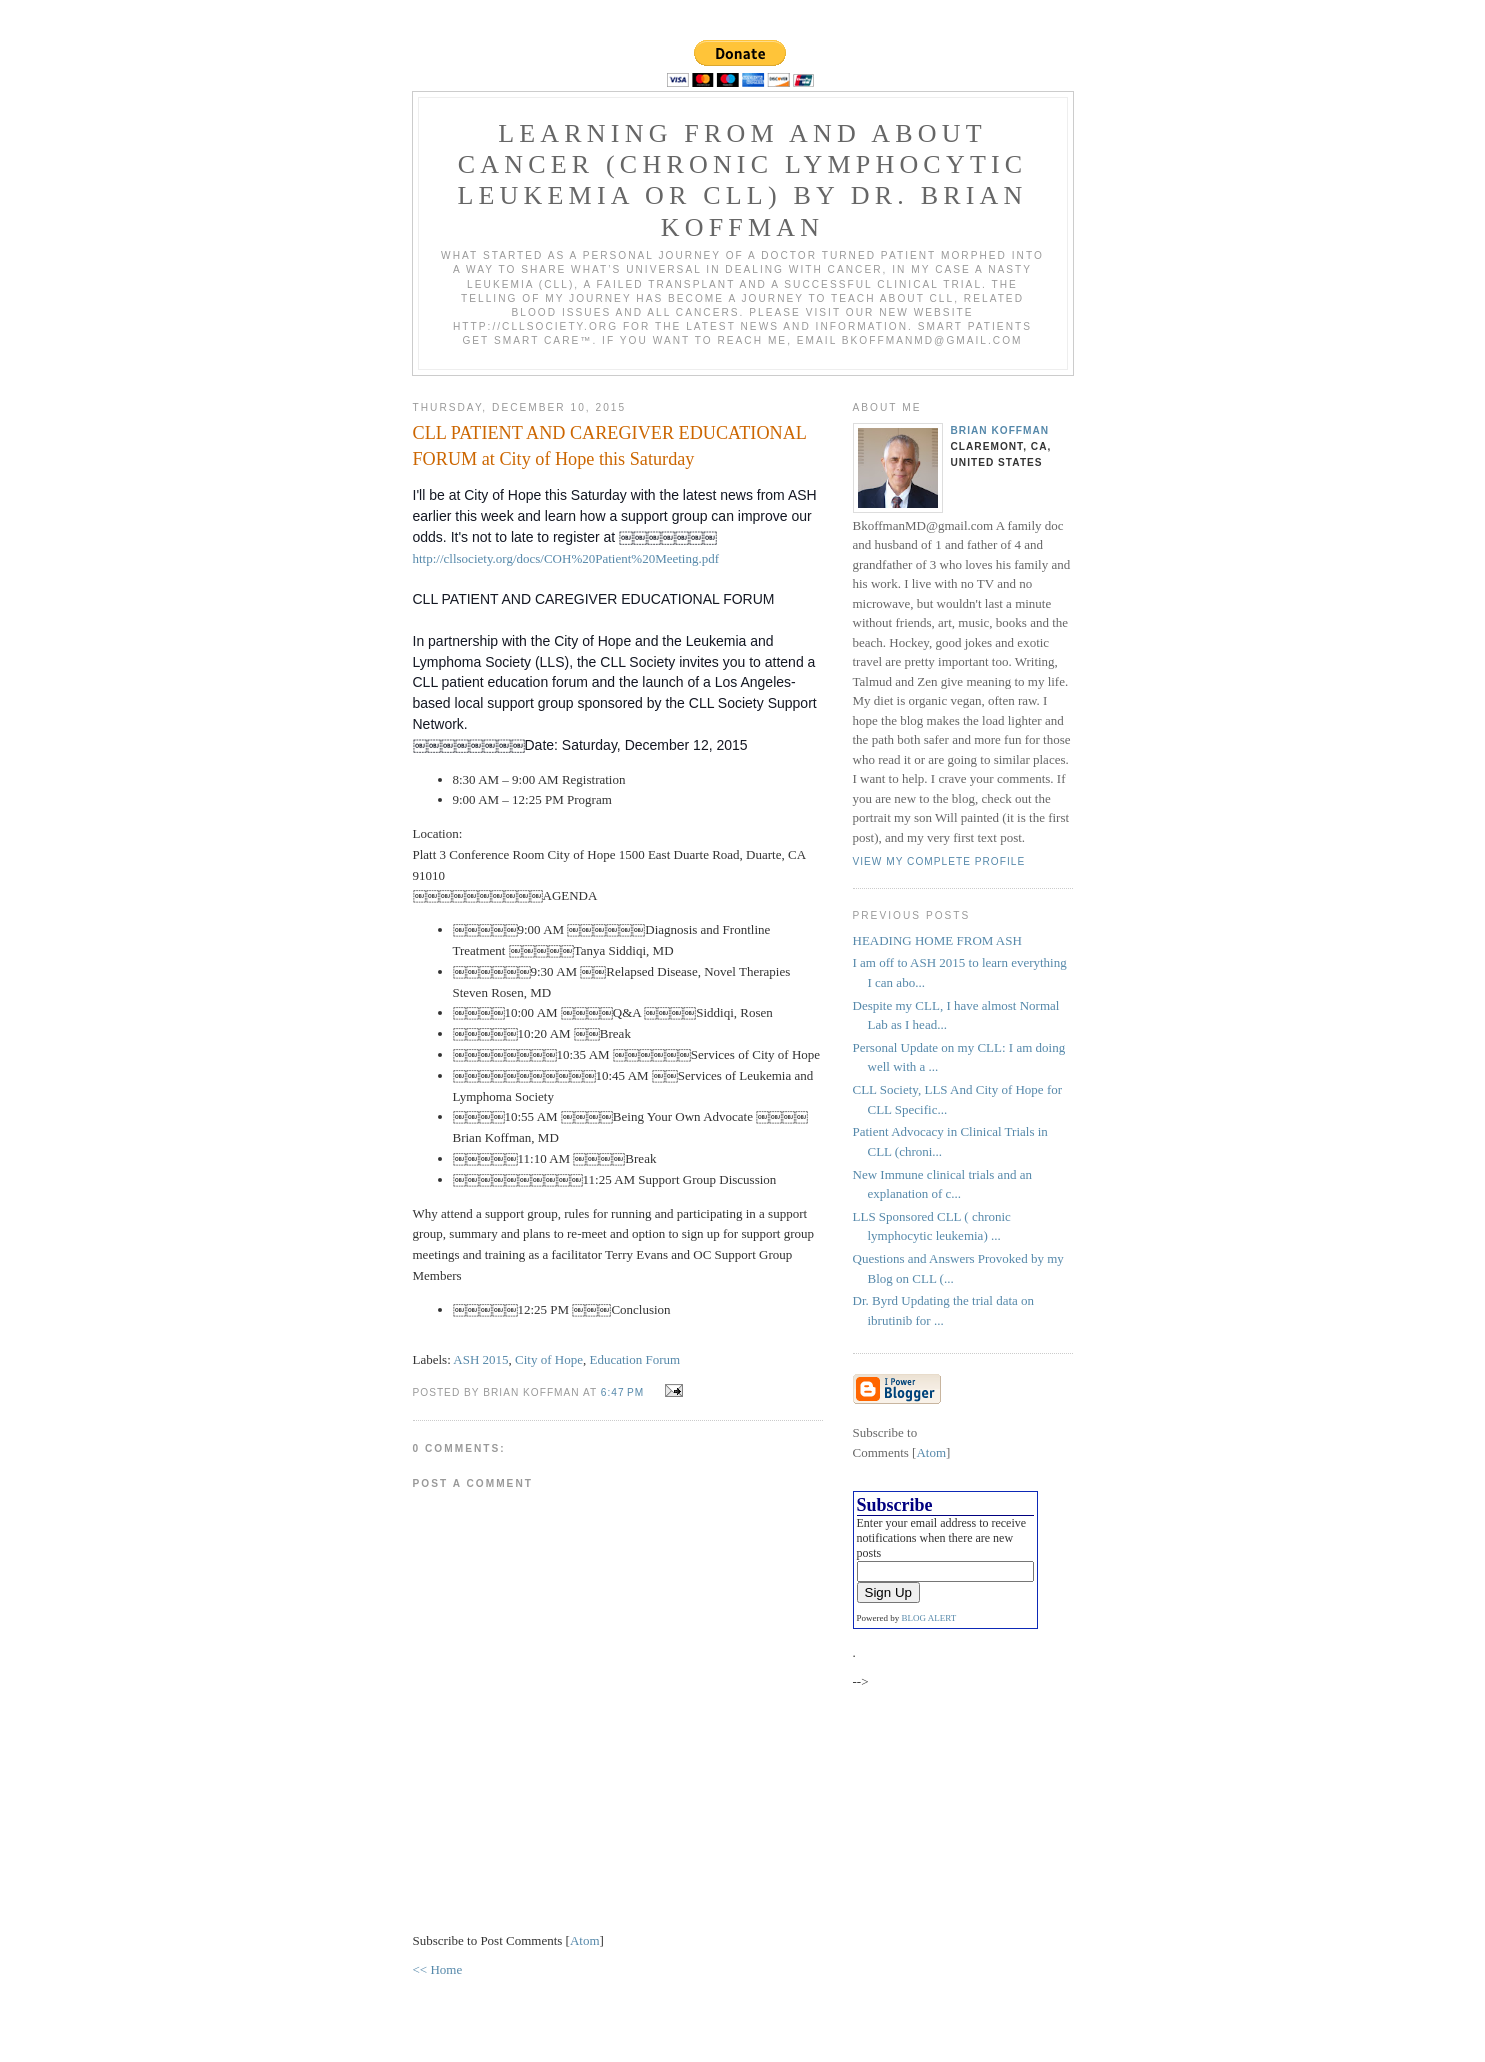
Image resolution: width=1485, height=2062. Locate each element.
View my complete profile (939, 861)
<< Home (438, 1969)
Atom (585, 1940)
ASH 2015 (480, 1359)
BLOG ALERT (929, 1618)
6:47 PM (624, 1392)
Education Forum (634, 1359)
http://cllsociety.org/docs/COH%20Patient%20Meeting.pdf (566, 558)
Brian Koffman (1000, 430)
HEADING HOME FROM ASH (937, 940)
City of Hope (549, 1359)
